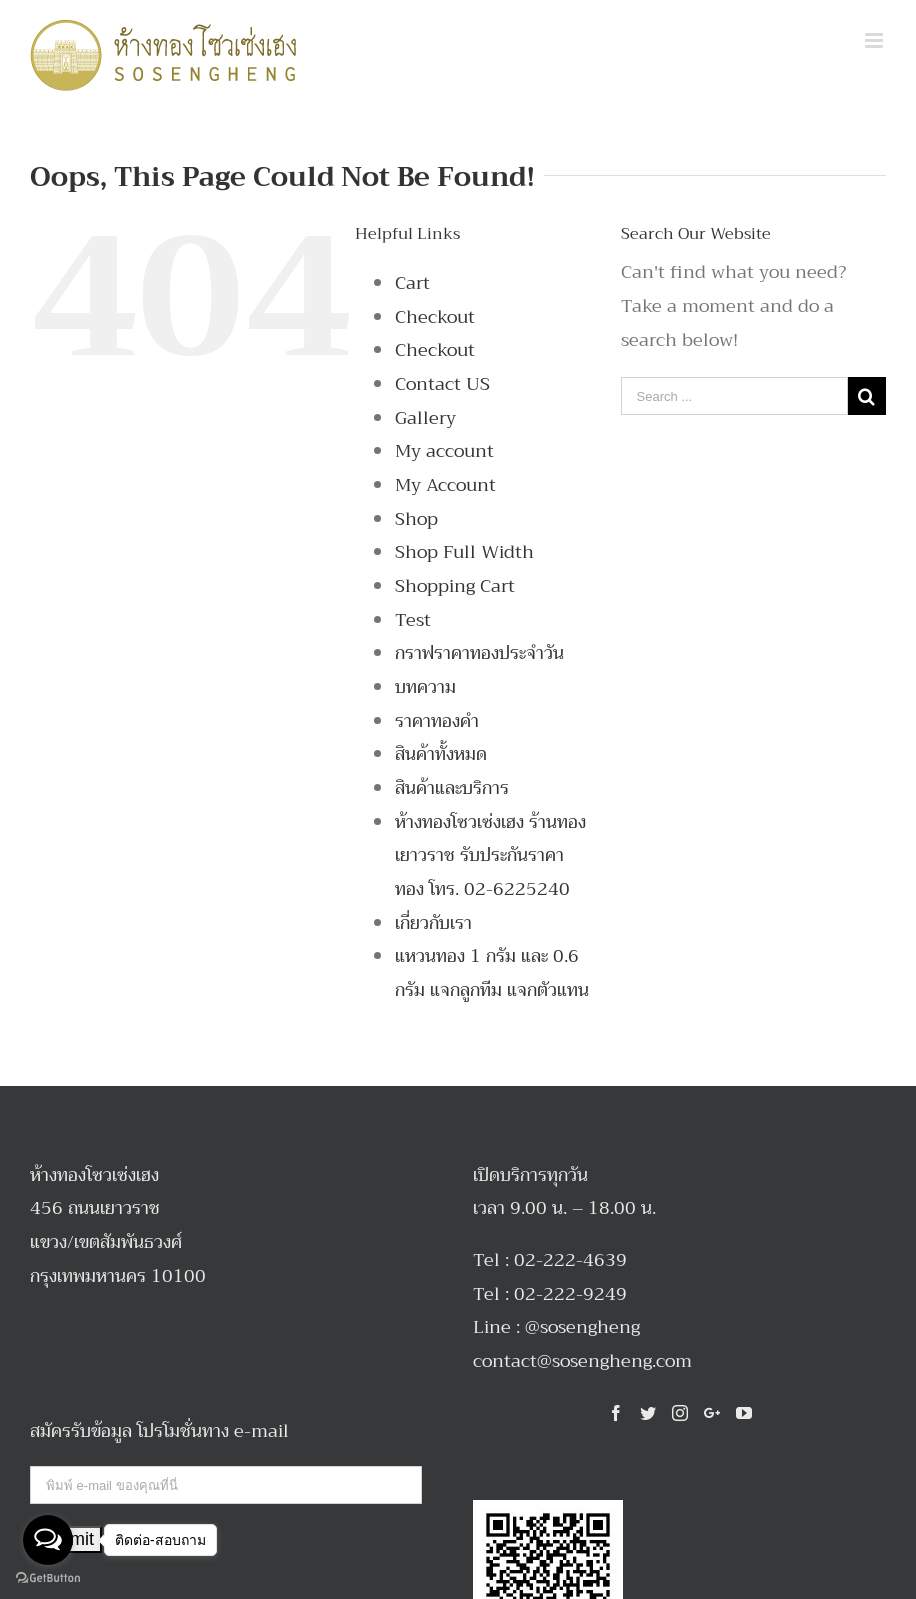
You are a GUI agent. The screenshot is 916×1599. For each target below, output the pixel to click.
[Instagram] (680, 1413)
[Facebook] (616, 1413)
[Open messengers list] (48, 1540)
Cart (412, 283)
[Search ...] (734, 396)
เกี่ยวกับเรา (433, 923)
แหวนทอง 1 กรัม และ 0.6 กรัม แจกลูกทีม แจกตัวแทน (492, 973)
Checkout (435, 317)
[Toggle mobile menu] (875, 40)
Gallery (425, 418)
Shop (416, 519)
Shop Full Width (464, 552)
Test (413, 620)
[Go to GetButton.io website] (48, 1578)
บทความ (425, 687)
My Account (445, 485)
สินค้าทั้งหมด (441, 754)
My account (444, 451)
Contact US (442, 384)
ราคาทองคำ (437, 721)
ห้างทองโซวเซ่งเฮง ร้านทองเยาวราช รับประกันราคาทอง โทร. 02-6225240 (490, 855)
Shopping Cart (455, 586)
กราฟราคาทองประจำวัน (479, 653)
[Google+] (712, 1413)
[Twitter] (648, 1413)
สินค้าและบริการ (452, 788)
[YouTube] (744, 1413)
